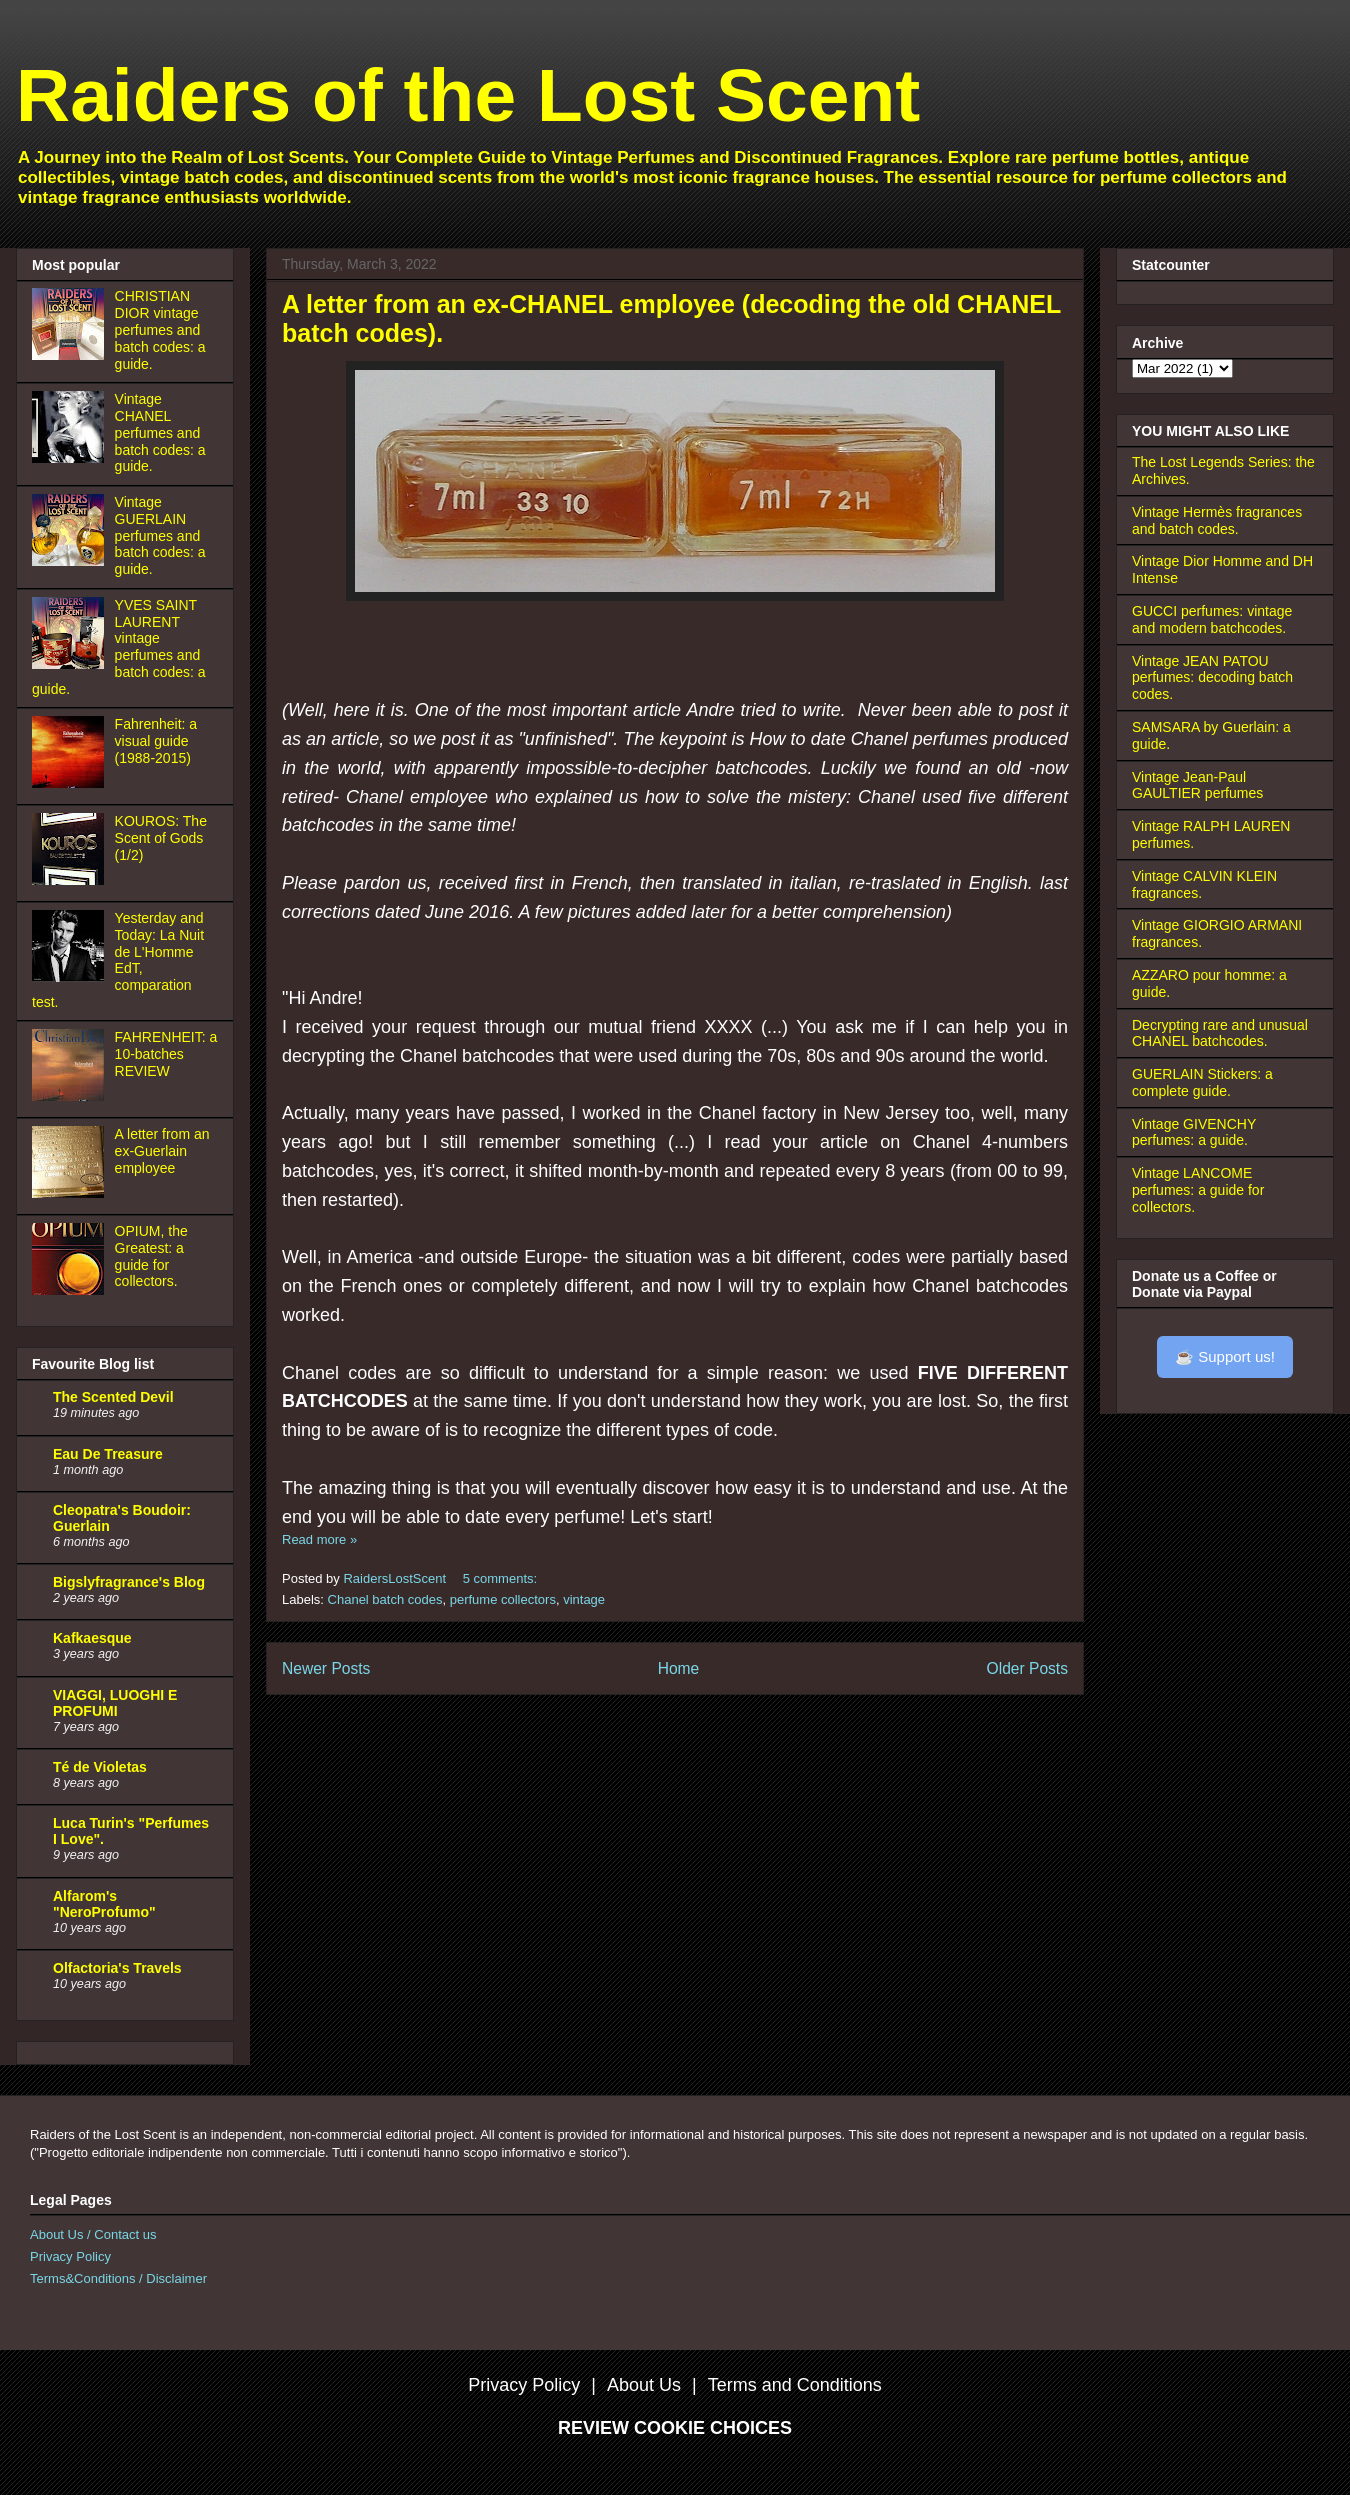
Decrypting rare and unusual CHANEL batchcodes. (1220, 1033)
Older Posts (1027, 1668)
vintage (584, 1599)
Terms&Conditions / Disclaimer (118, 2278)
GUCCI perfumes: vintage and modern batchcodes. (1212, 619)
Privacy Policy (70, 2256)
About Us (644, 2385)
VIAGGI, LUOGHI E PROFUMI (115, 1703)
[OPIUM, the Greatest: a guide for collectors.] (71, 1290)
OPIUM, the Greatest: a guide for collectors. (151, 1256)
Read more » (319, 1539)
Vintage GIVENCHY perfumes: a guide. (1194, 1132)
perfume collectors (503, 1599)
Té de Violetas (100, 1767)
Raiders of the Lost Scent (468, 95)
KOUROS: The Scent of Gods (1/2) (161, 838)
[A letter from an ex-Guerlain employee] (71, 1193)
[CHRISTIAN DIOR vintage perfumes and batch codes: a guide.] (71, 355)
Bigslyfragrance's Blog (129, 1582)
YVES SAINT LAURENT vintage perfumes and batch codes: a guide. (119, 647)
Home (679, 1668)
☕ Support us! (1225, 1356)
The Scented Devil (113, 1397)
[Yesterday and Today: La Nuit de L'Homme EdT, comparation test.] (71, 977)
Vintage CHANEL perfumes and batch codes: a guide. (160, 432)
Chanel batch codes (385, 1599)
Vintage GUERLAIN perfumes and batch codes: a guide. (160, 535)
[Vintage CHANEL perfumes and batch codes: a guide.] (71, 458)
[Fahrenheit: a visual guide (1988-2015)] (71, 783)
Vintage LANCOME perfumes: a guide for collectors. (1198, 1190)
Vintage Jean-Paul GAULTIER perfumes (1197, 785)
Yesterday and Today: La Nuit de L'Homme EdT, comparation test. (118, 960)
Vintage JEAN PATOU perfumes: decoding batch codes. (1212, 678)
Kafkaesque (92, 1638)
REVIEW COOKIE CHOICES (675, 2428)
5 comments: (502, 1578)
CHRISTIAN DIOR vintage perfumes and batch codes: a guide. (160, 329)
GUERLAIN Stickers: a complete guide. (1202, 1082)
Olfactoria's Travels (117, 1968)
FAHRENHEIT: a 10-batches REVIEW (166, 1054)
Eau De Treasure (108, 1454)
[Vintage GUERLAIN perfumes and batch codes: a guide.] (71, 561)
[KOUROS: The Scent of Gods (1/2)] (71, 880)
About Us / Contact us (93, 2234)
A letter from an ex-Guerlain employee (162, 1151)
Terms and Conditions (795, 2385)
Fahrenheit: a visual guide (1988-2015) (156, 741)
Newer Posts (326, 1668)
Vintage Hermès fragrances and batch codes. (1217, 520)
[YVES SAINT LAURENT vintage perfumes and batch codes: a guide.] (71, 664)
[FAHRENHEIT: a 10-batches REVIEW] (71, 1096)
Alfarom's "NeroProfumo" (104, 1904)
